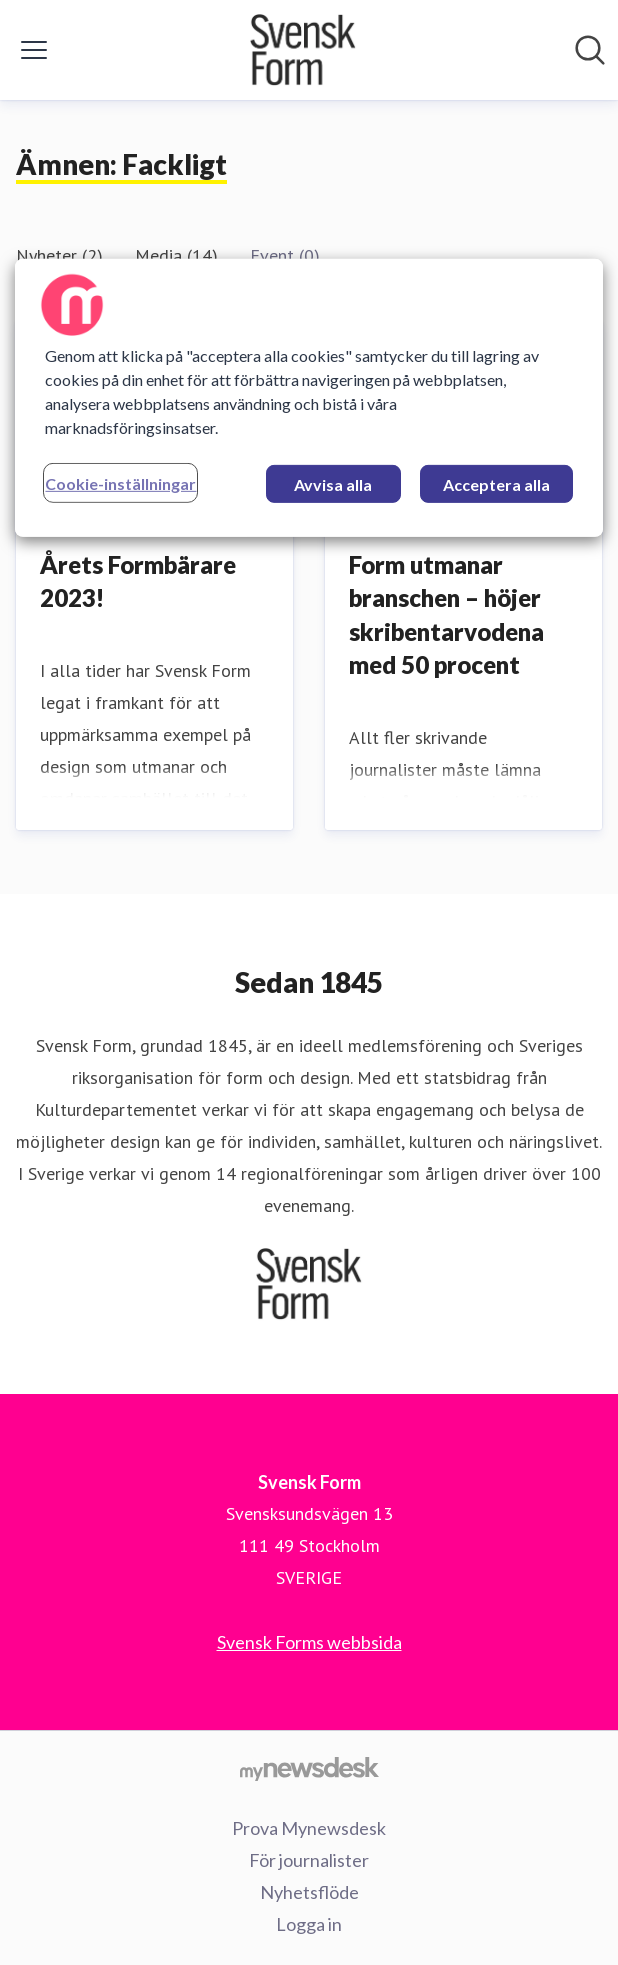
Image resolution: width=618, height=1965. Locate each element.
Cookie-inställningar (120, 483)
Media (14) (176, 255)
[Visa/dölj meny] (34, 50)
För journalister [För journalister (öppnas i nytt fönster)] (309, 1860)
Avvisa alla (333, 484)
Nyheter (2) (59, 255)
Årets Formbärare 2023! (138, 581)
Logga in (309, 1924)
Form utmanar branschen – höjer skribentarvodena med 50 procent (446, 615)
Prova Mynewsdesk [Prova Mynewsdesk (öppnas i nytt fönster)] (309, 1828)
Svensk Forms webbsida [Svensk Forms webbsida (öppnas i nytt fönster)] (309, 1642)
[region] (308, 398)
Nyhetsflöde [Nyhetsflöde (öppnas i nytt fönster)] (309, 1892)
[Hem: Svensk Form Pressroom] (303, 50)
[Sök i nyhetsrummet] (590, 50)
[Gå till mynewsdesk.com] (309, 1768)
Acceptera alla (496, 484)
